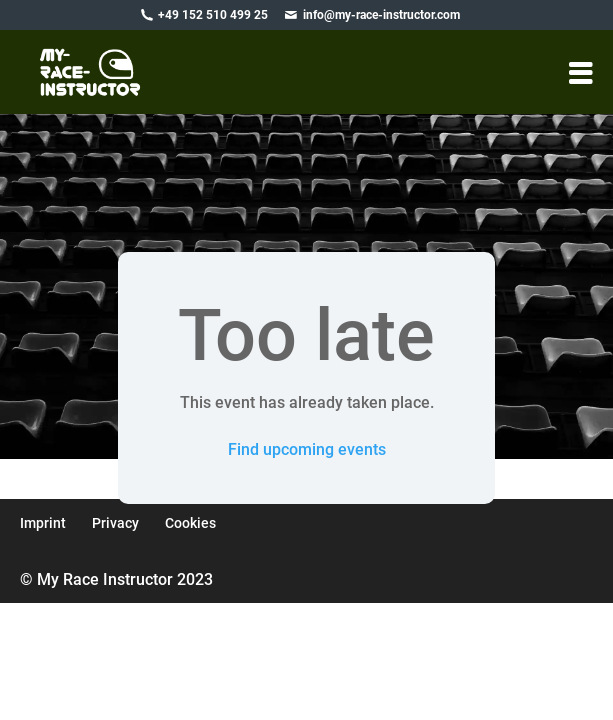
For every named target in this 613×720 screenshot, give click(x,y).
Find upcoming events (307, 449)
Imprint (43, 523)
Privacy (115, 523)
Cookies (190, 523)
